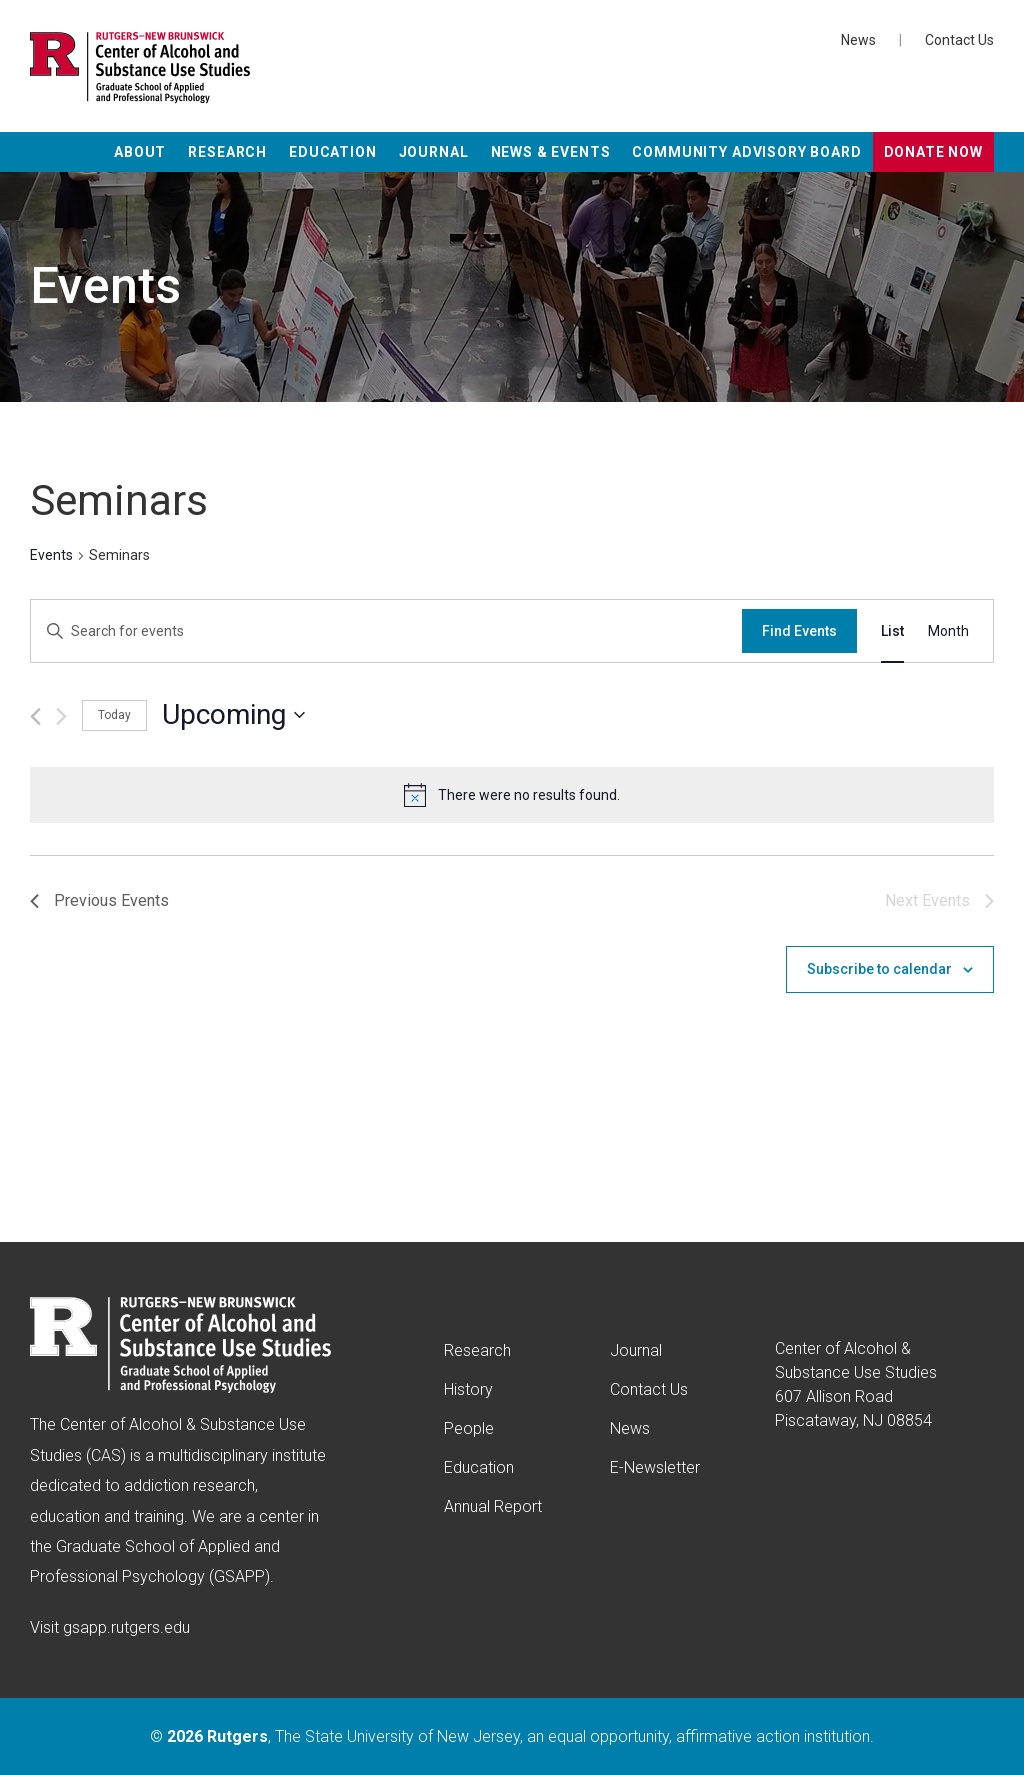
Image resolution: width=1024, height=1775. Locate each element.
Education (333, 152)
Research (227, 152)
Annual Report (493, 1506)
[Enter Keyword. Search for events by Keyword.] (386, 631)
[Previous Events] (35, 716)
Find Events (799, 631)
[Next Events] (61, 716)
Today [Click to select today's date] (114, 715)
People (469, 1428)
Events (51, 555)
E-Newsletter (655, 1467)
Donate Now (933, 152)
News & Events (551, 152)
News (858, 40)
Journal (434, 152)
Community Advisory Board (746, 152)
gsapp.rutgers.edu (126, 1627)
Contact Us (959, 40)
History (468, 1389)
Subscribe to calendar (879, 969)
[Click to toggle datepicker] (233, 715)
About (140, 152)
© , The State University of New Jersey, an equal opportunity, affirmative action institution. (512, 1736)
